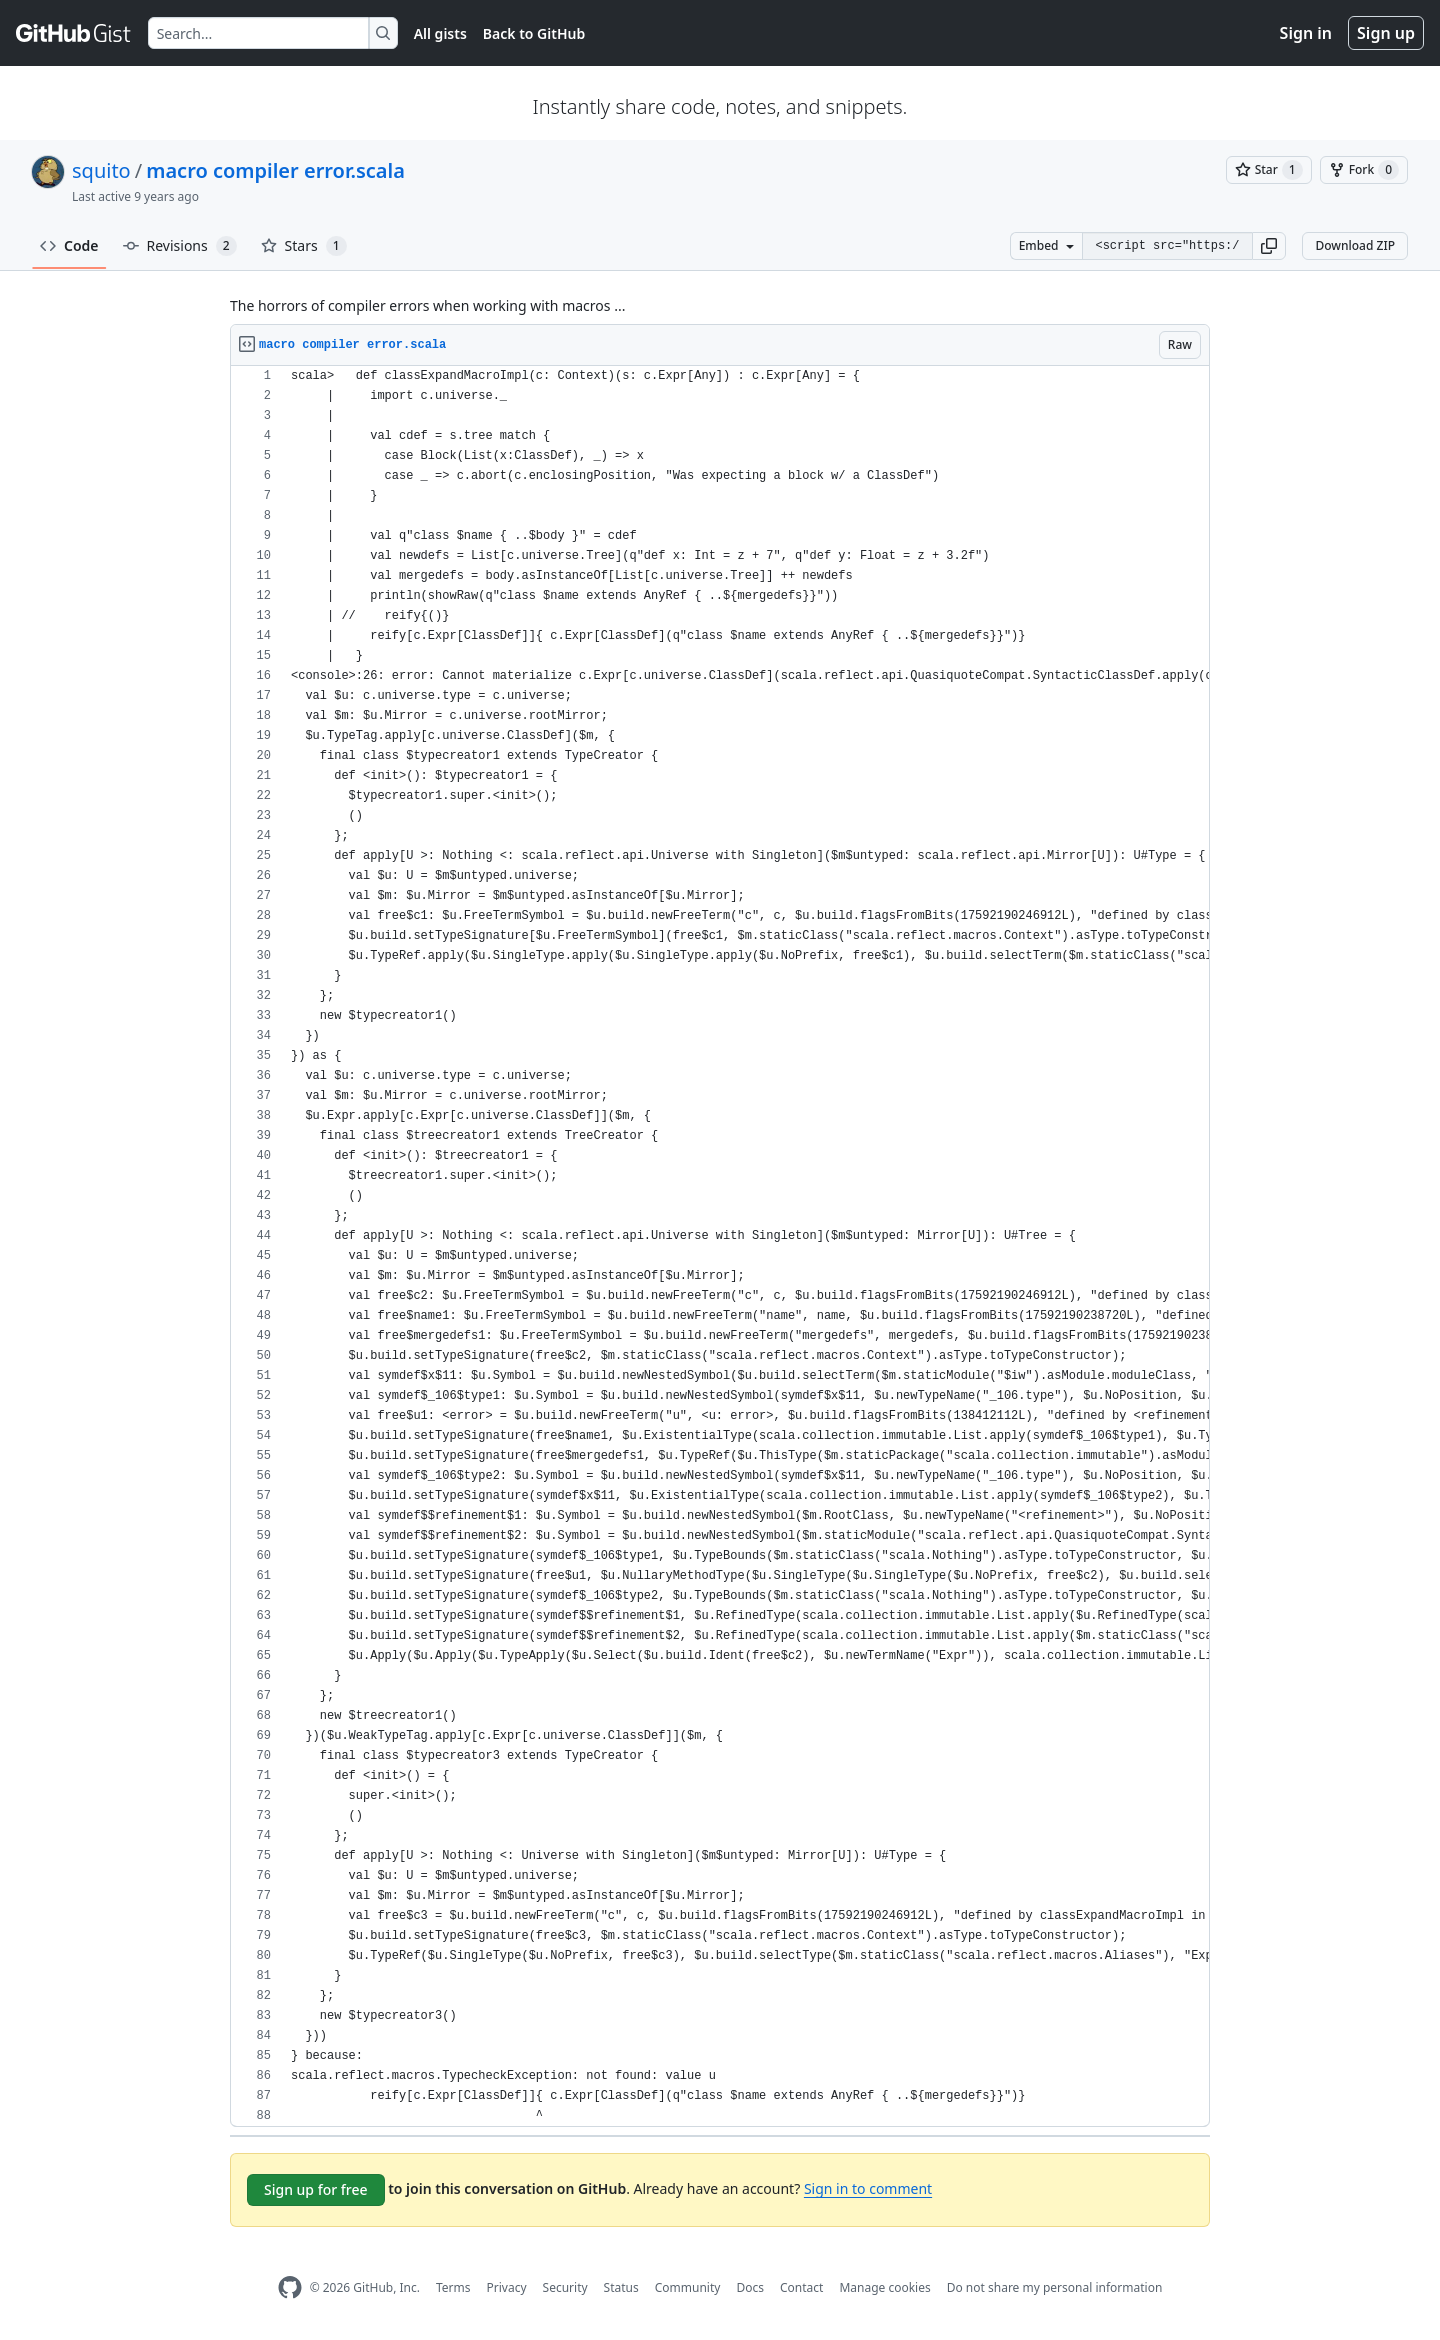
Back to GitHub (534, 33)
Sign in (1306, 33)
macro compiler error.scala (275, 170)
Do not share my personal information (1055, 2287)
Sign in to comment (868, 2188)
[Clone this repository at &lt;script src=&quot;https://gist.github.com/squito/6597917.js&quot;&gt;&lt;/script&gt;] (1167, 246)
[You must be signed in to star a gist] (1269, 170)
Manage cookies (884, 2287)
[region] (720, 1246)
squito (101, 170)
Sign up (1386, 33)
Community (688, 2287)
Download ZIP (1355, 245)
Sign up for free (316, 2189)
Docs (750, 2287)
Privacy (507, 2287)
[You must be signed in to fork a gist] (1364, 170)
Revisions (180, 246)
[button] (1269, 246)
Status (621, 2287)
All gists (440, 33)
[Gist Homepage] (74, 33)
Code (69, 245)
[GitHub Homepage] (290, 2287)
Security (565, 2287)
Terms (453, 2287)
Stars (304, 246)
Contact (801, 2287)
